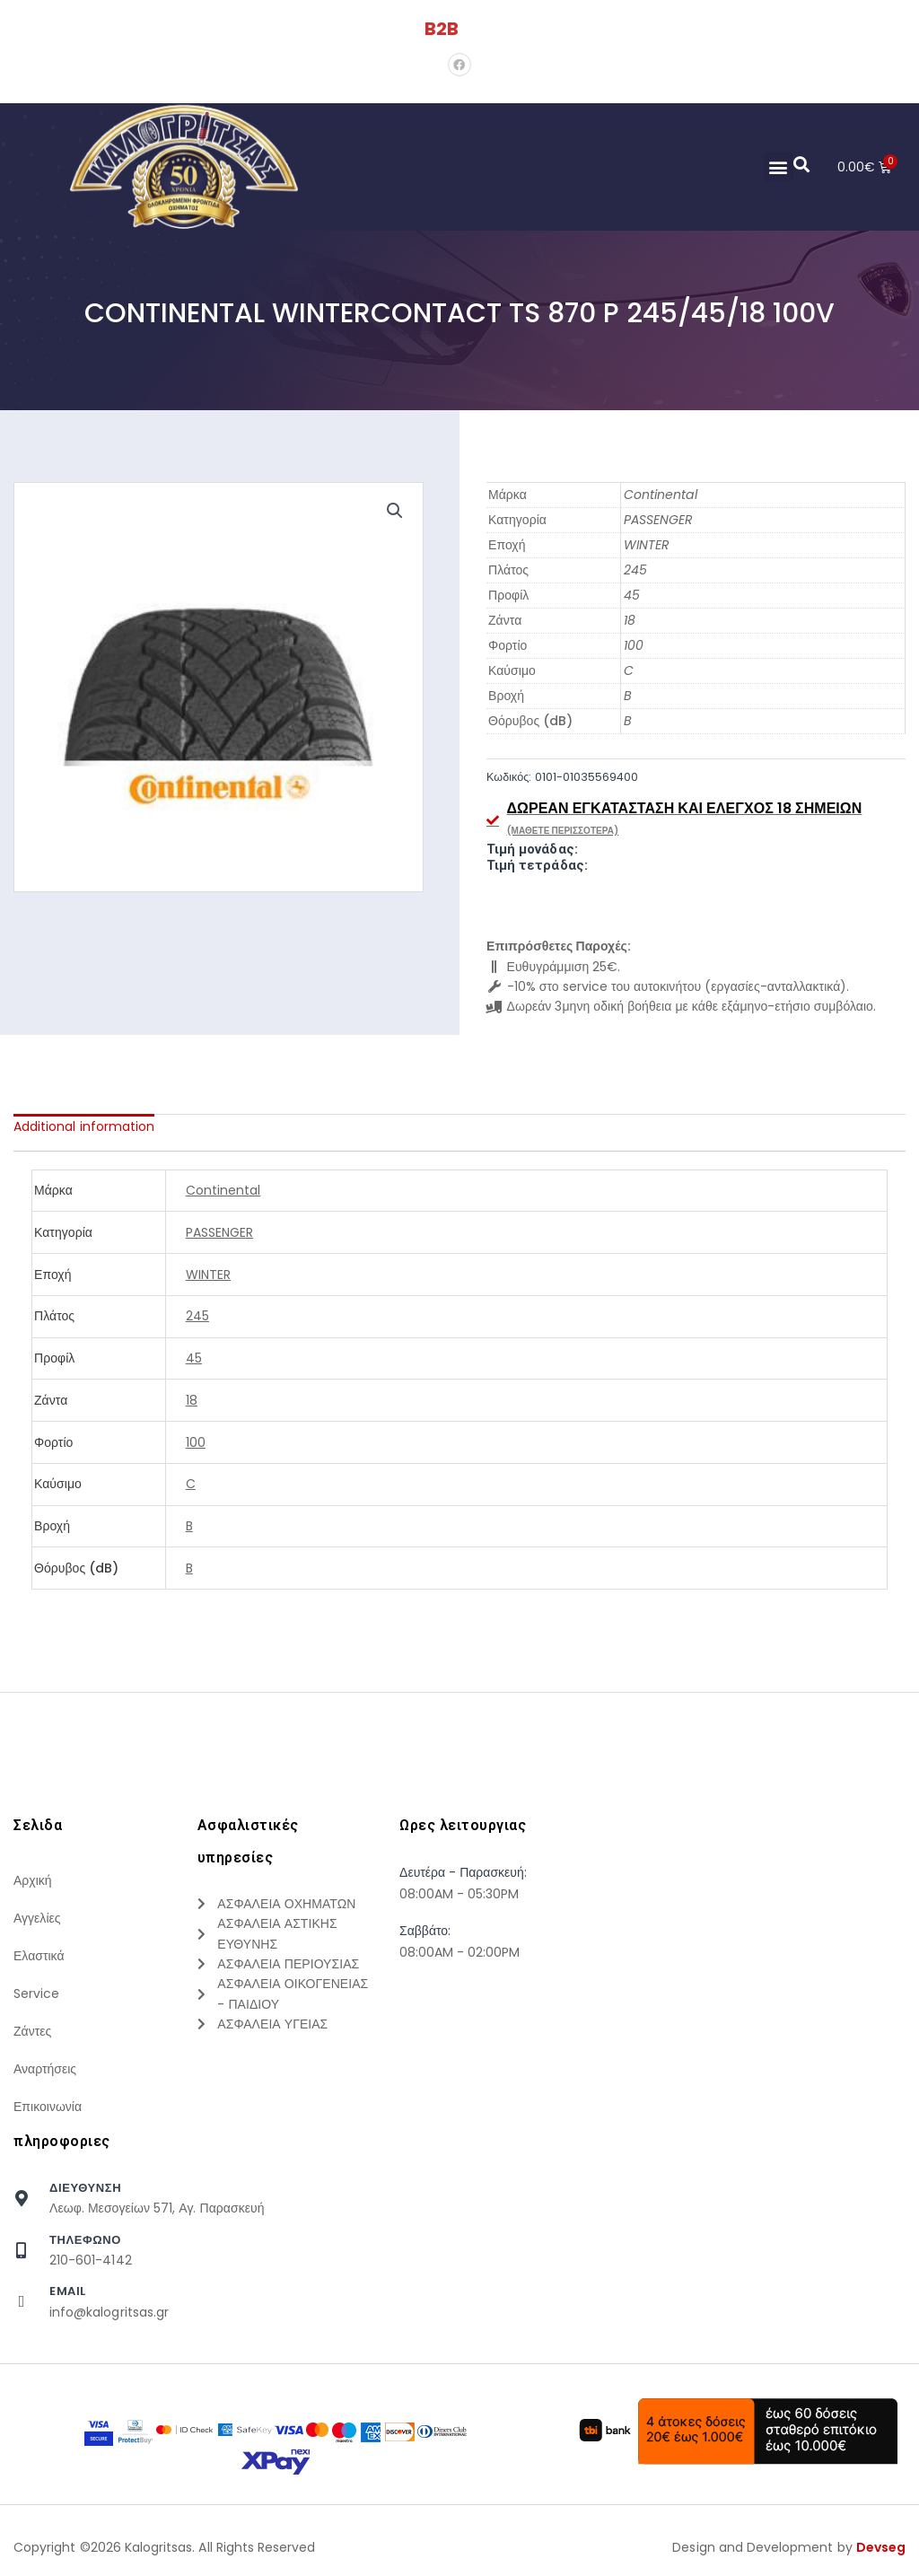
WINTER (647, 545)
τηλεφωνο (85, 2239)
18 (629, 620)
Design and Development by (789, 2547)
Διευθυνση (85, 2187)
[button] (777, 166)
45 (632, 595)
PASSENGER (658, 520)
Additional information (83, 1126)
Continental (660, 495)
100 (633, 645)
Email (67, 2291)
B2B (441, 28)
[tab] (83, 1126)
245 (635, 570)
